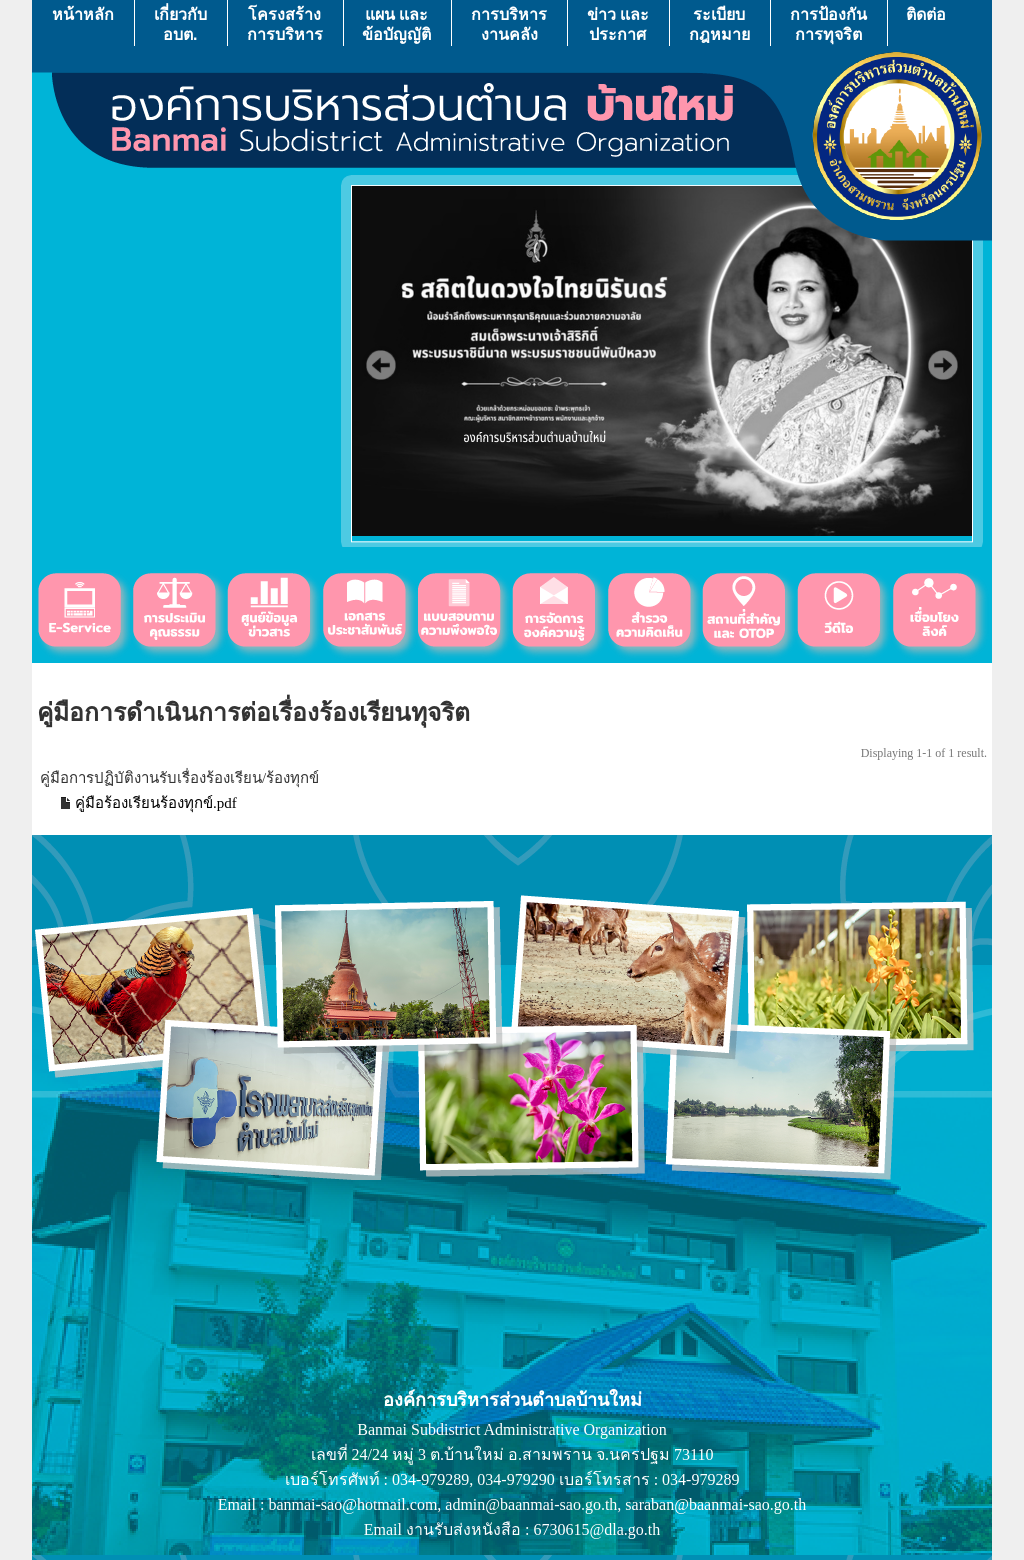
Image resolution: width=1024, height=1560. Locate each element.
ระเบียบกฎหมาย (719, 24)
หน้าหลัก (83, 24)
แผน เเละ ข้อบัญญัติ (396, 24)
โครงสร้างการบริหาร (285, 24)
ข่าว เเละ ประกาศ (618, 24)
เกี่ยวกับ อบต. (180, 24)
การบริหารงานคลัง (509, 24)
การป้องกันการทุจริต (828, 24)
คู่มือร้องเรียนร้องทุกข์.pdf (156, 803)
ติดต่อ (926, 24)
